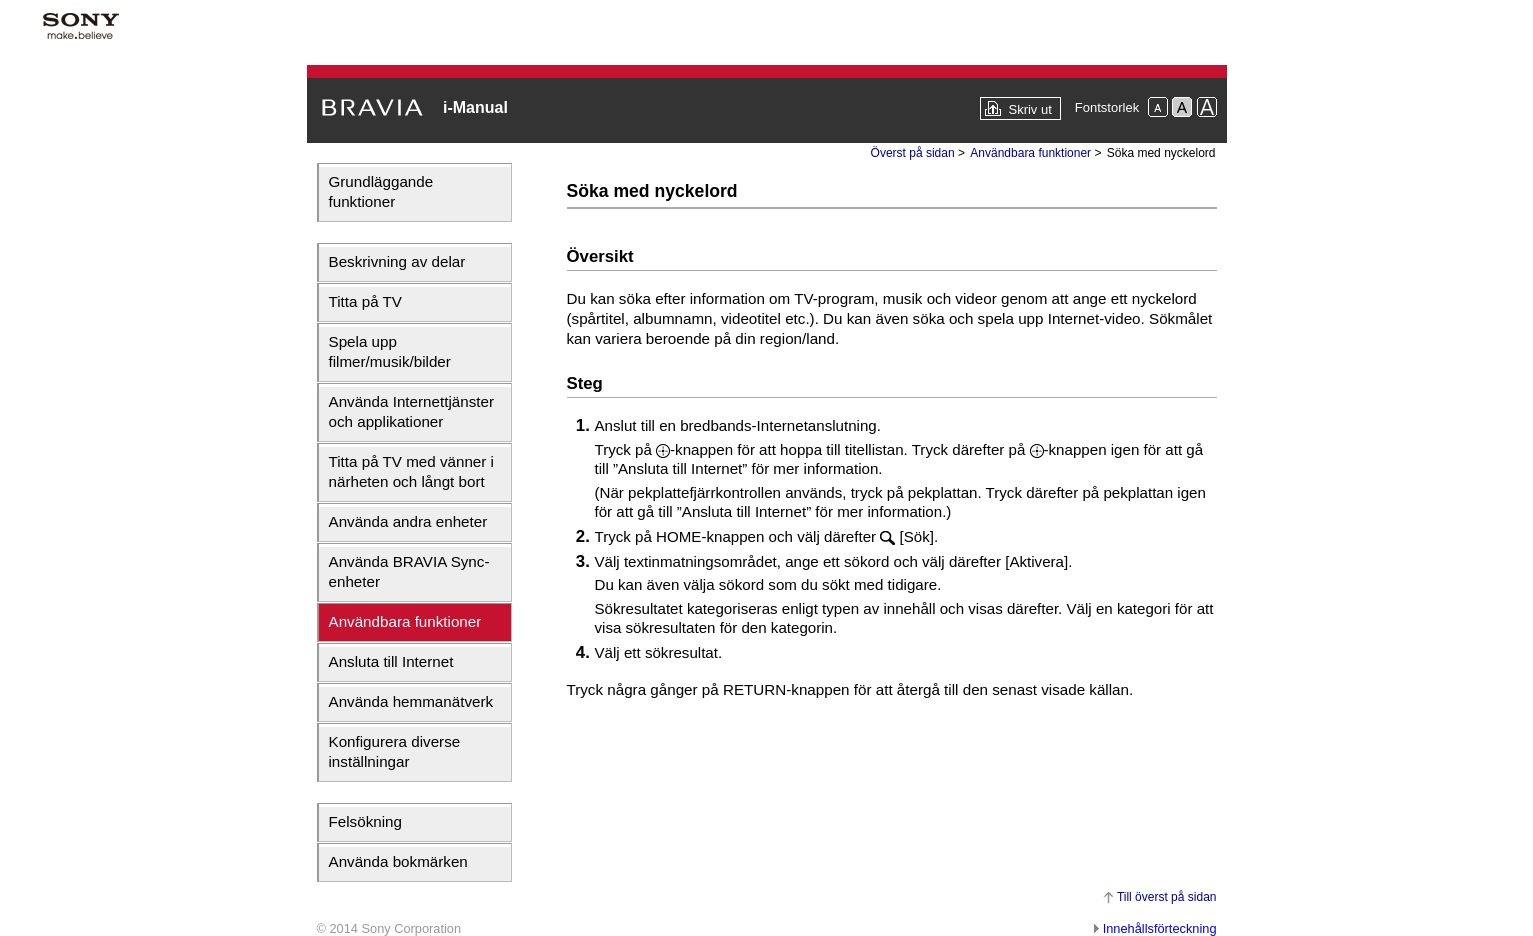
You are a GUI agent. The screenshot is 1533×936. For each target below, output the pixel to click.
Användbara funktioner (405, 621)
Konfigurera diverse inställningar (395, 751)
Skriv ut (1029, 109)
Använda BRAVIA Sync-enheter (409, 571)
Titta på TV (365, 301)
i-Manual (475, 107)
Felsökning (365, 821)
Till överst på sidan (1167, 897)
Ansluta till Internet (391, 661)
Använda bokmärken (398, 861)
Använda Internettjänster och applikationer (411, 411)
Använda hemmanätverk (411, 701)
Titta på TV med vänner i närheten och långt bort (411, 471)
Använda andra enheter (408, 521)
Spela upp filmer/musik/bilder (390, 351)
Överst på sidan (913, 153)
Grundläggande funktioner (381, 191)
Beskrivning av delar (397, 261)
